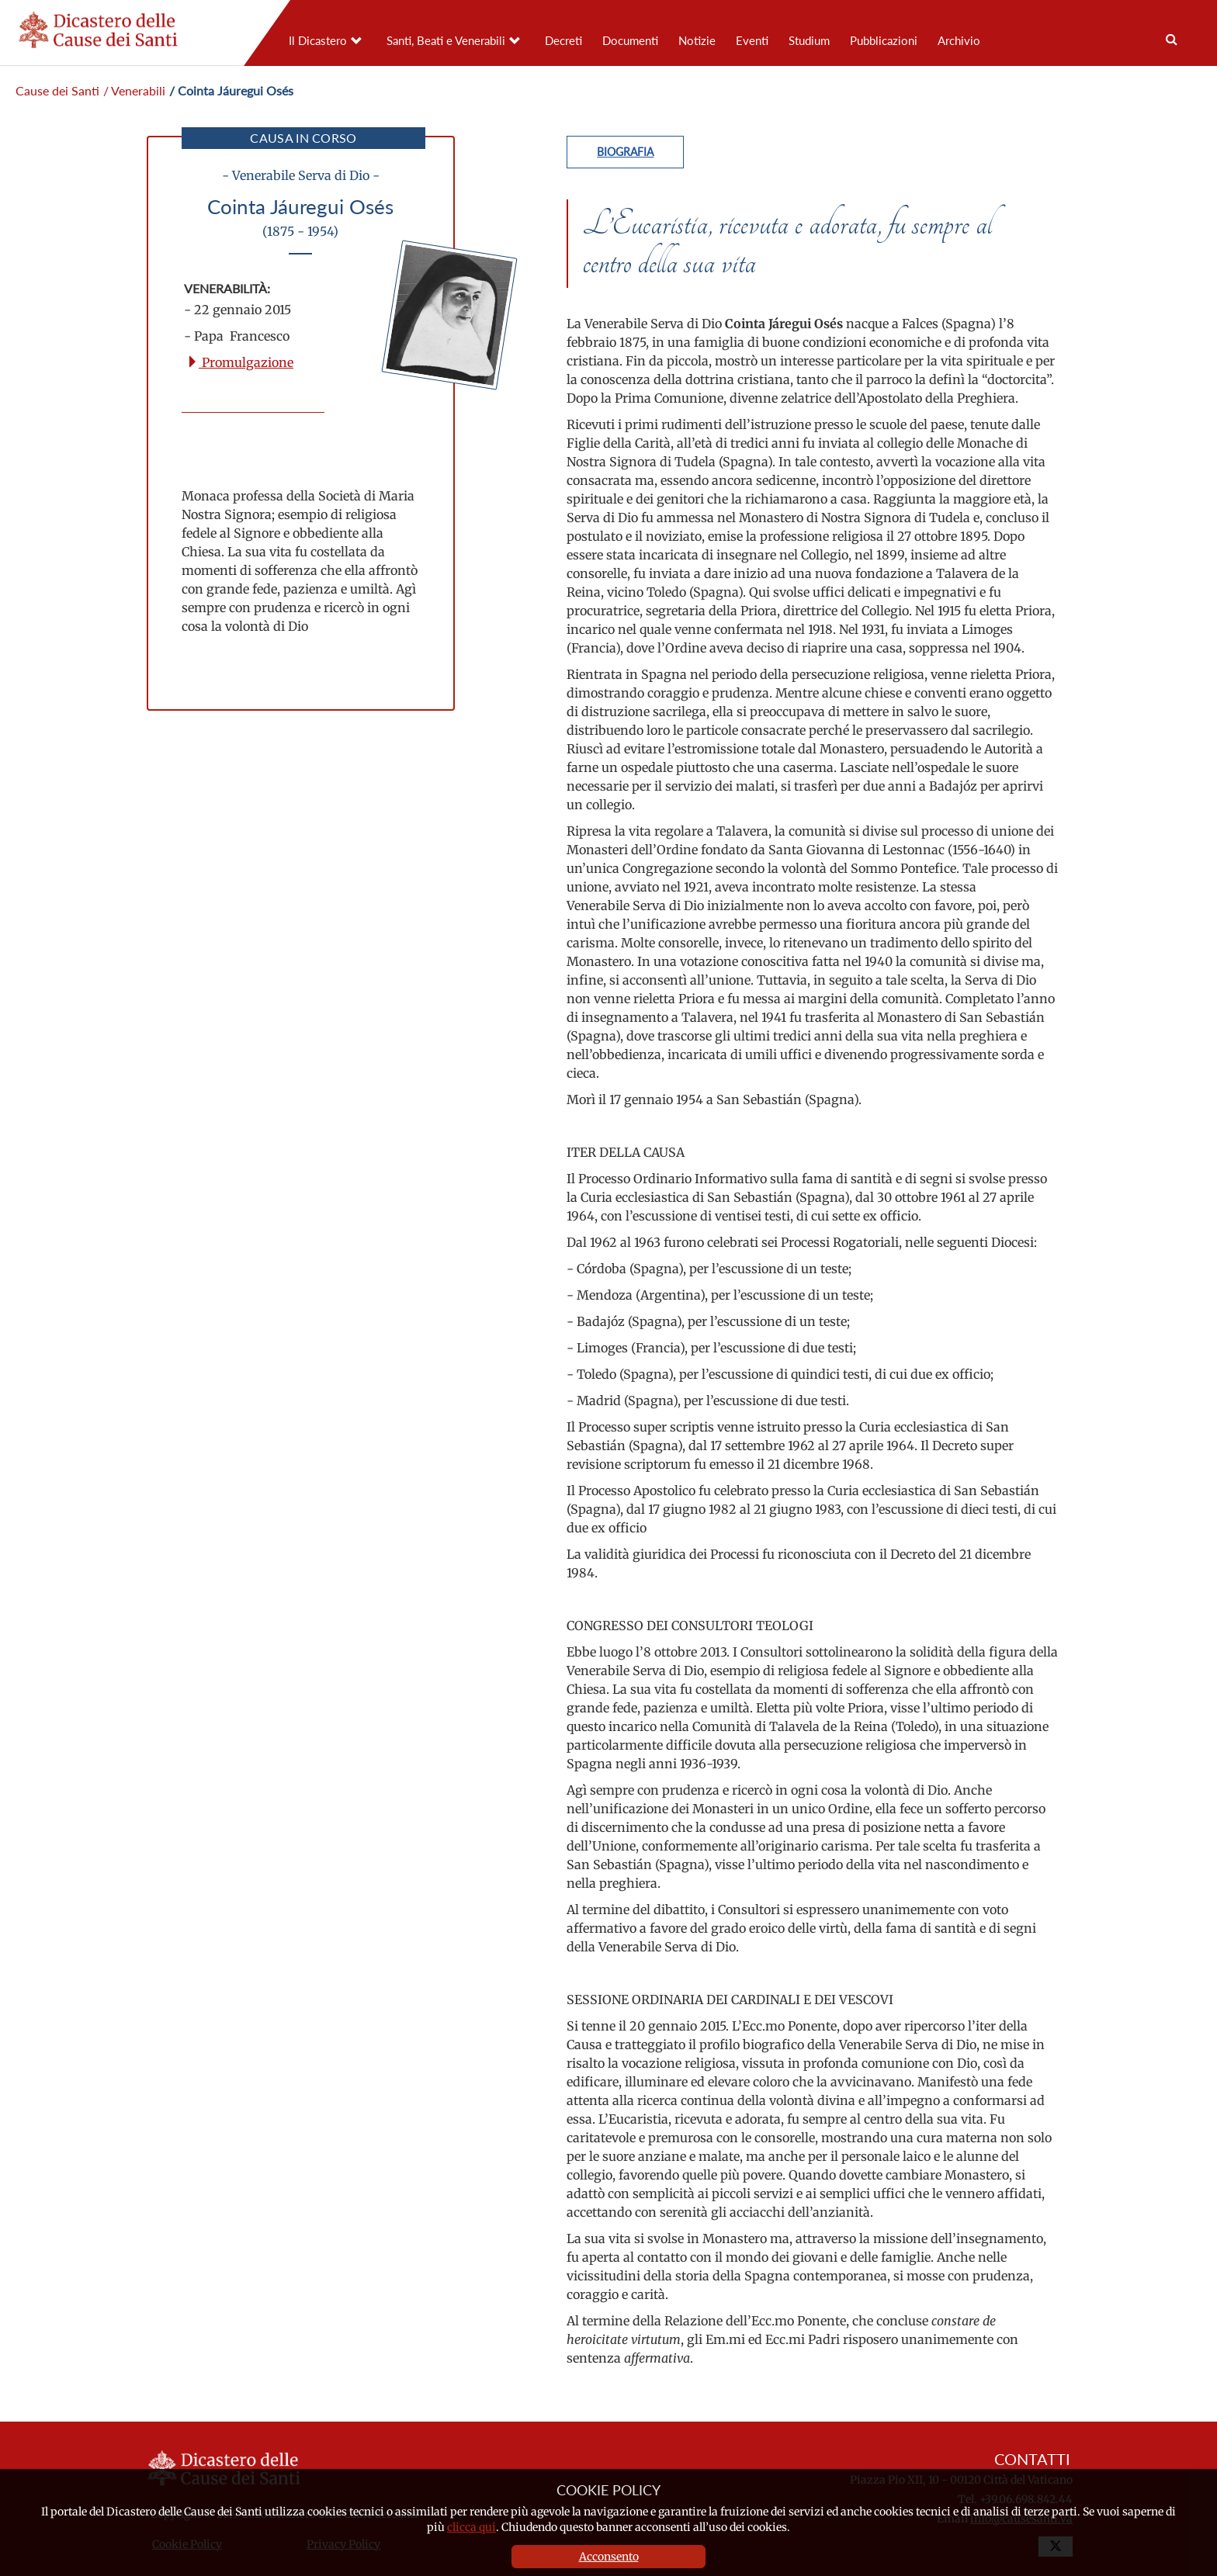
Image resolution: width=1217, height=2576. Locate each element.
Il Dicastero (318, 40)
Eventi (752, 40)
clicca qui (471, 2527)
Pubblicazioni (883, 40)
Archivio (959, 40)
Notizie (697, 40)
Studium (809, 40)
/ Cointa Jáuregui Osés (231, 90)
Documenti (630, 40)
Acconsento (609, 2557)
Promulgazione (239, 362)
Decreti (563, 40)
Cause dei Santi (57, 90)
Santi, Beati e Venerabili (446, 40)
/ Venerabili (134, 90)
